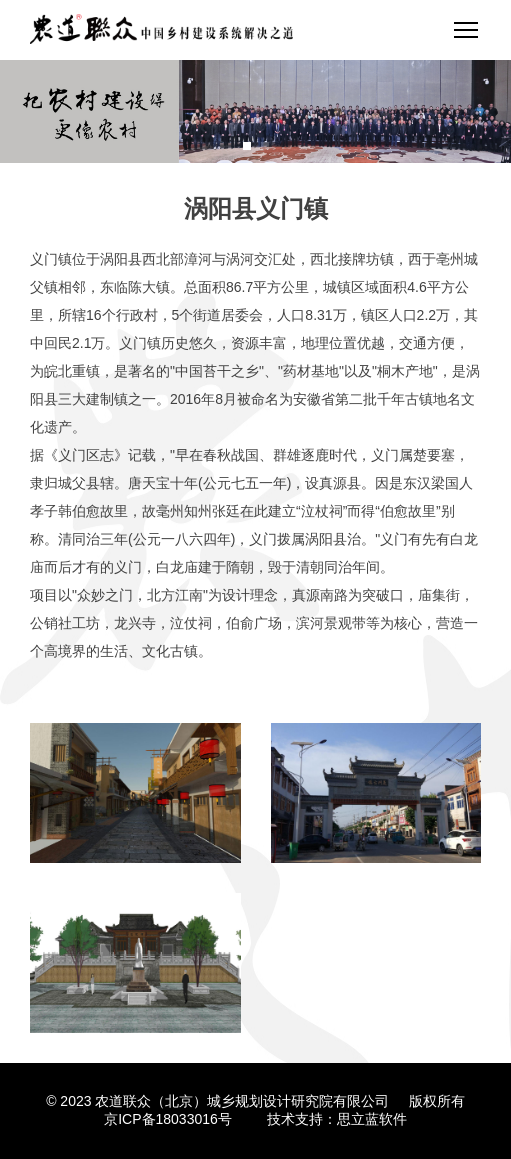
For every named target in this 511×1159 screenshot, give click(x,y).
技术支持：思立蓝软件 (337, 1119)
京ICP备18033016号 (168, 1119)
